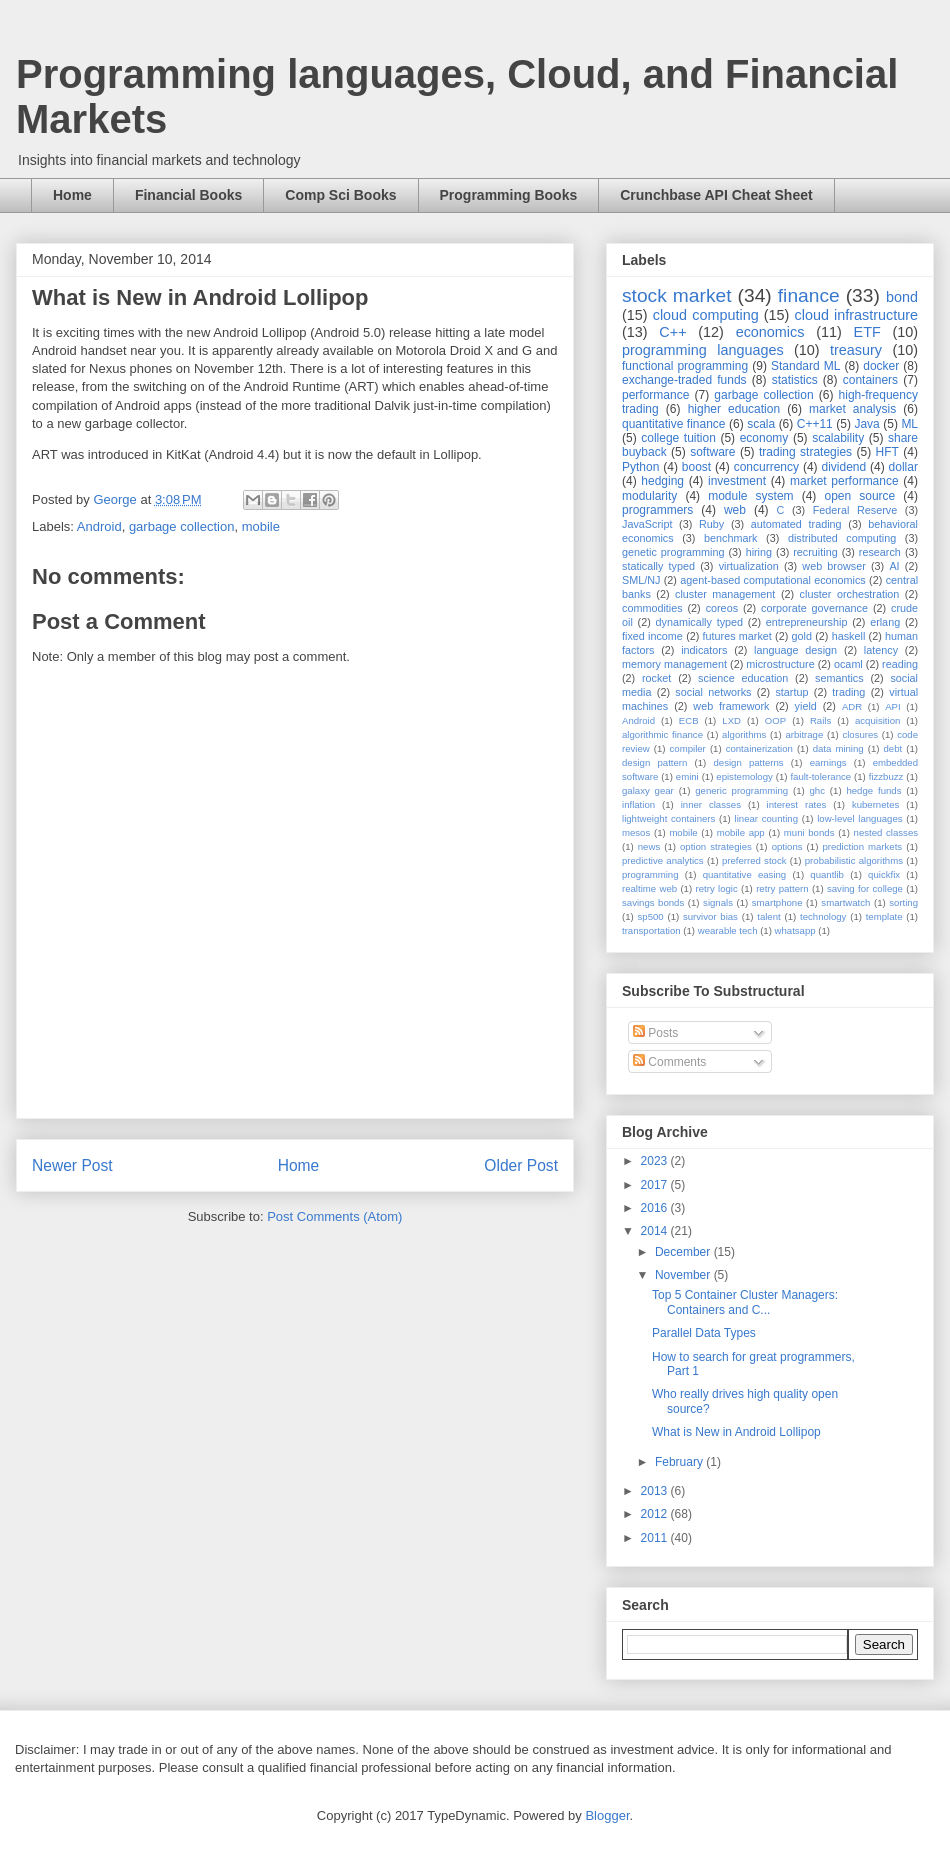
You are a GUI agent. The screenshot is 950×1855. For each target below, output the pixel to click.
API (892, 706)
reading (900, 664)
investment (737, 481)
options (787, 846)
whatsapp (795, 930)
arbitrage (804, 734)
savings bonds (653, 902)
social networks (713, 692)
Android (99, 526)
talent (768, 916)
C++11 (815, 424)
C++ (672, 332)
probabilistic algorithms (854, 860)
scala (761, 424)
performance (655, 395)
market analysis (852, 409)
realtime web (649, 888)
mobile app (741, 832)
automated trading (796, 524)
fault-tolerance (820, 776)
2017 (656, 1185)
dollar (903, 467)
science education (743, 678)
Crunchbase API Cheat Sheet (716, 195)
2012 (656, 1514)
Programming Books (509, 195)
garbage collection (182, 526)
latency (881, 650)
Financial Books (188, 195)
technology (823, 916)
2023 (656, 1161)
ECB (689, 720)
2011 (656, 1538)
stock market (677, 295)
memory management (674, 664)
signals (718, 902)
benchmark (730, 538)
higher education (734, 409)
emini (687, 776)
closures (860, 734)
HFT (887, 452)
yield (806, 706)
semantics (839, 678)
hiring (759, 552)
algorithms (744, 734)
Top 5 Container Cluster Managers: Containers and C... (745, 1302)
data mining (838, 748)
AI (894, 566)
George (116, 499)
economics (770, 332)
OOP (775, 720)
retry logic (716, 888)
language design (795, 650)
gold (802, 636)
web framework (731, 706)
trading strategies (805, 452)
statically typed (658, 566)
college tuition (678, 438)
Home (72, 195)
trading (848, 692)
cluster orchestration (850, 594)
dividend (843, 467)
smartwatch (845, 902)
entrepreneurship (807, 622)
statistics (795, 380)
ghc (817, 790)
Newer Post (72, 1165)
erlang (885, 622)
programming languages (703, 350)
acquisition (877, 720)
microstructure (780, 664)
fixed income (652, 636)
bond (902, 297)
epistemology (744, 776)
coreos (722, 608)
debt (893, 748)
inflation (638, 804)
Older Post (521, 1165)
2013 (656, 1491)
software (712, 452)
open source (859, 496)
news (649, 846)
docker (881, 366)
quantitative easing (745, 874)
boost (696, 467)
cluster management (725, 594)
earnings (828, 762)
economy (764, 438)
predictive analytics (663, 860)
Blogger (607, 1815)
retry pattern (782, 888)
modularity (649, 496)
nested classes (886, 832)
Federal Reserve (855, 510)
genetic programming (673, 552)
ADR (852, 706)
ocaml (848, 664)
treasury (856, 350)
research (880, 552)
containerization (759, 748)
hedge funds (873, 790)
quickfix (884, 874)
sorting (903, 902)
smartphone (777, 902)
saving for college (865, 888)
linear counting (766, 818)
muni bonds (809, 832)
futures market (737, 636)
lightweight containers (668, 818)
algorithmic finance (662, 734)
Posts (655, 1033)
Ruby (711, 524)
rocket (656, 678)
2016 (656, 1208)
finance (809, 295)
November (684, 1275)
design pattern (654, 762)
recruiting (815, 552)
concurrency (766, 467)
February (680, 1462)
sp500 (651, 916)
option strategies (716, 846)
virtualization (749, 566)
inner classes (711, 804)
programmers (657, 510)
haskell (849, 636)
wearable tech (728, 930)
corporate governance (814, 608)
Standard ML (805, 366)
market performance (844, 481)
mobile (261, 526)
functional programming (685, 366)
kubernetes (875, 804)
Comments (669, 1062)
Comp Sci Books (340, 195)
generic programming (741, 790)
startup (791, 692)
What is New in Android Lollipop (736, 1432)
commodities (652, 608)
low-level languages (859, 818)
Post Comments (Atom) (334, 1216)
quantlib (827, 874)
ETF (867, 332)
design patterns (748, 762)
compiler (688, 748)
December (684, 1252)
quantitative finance (674, 424)
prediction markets (862, 846)
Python (640, 467)
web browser (833, 566)
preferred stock (754, 860)
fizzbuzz (886, 776)
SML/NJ (641, 580)
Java (866, 424)
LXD (731, 720)
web (735, 510)
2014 (656, 1231)
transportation (651, 930)
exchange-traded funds (684, 380)
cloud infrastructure (856, 315)
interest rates (797, 804)
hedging (662, 481)
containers (870, 380)
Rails (820, 720)
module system (750, 496)
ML (909, 424)
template (884, 916)
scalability (838, 438)
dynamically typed (700, 622)
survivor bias (710, 916)
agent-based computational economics (773, 580)
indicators (704, 650)
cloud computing (706, 315)
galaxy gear (648, 790)
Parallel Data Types (704, 1333)
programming (650, 874)
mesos (636, 832)
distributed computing (842, 538)
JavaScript (647, 524)
